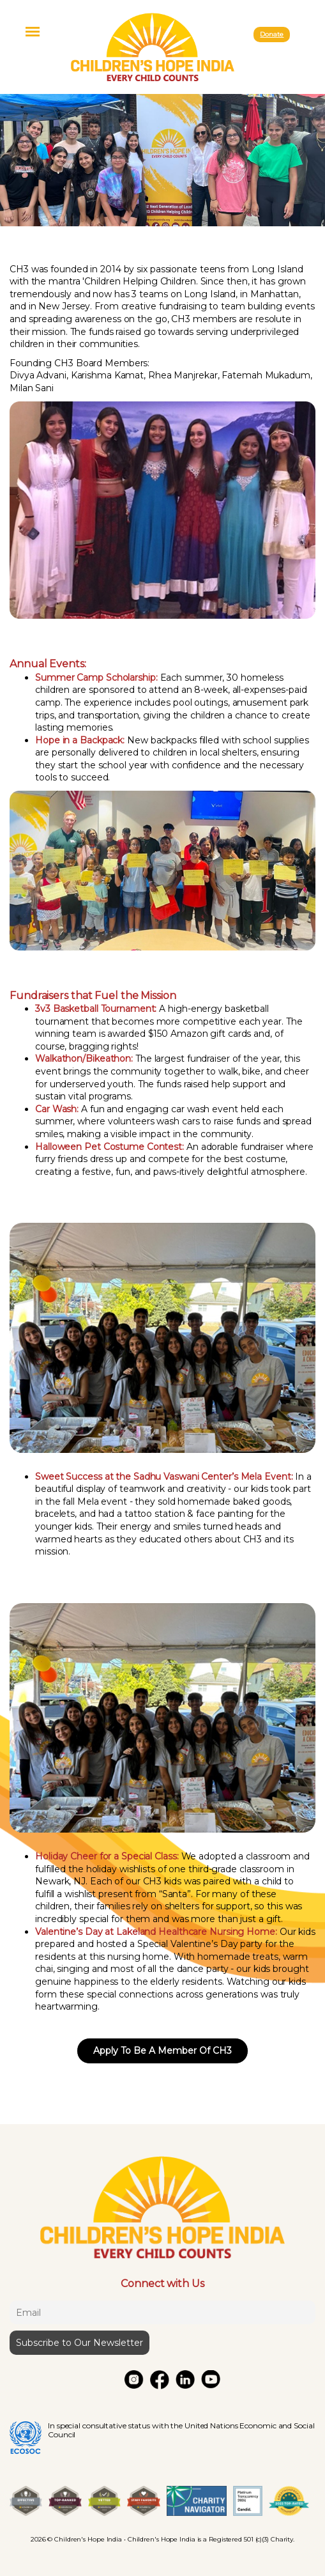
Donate (271, 34)
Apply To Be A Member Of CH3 (162, 2050)
